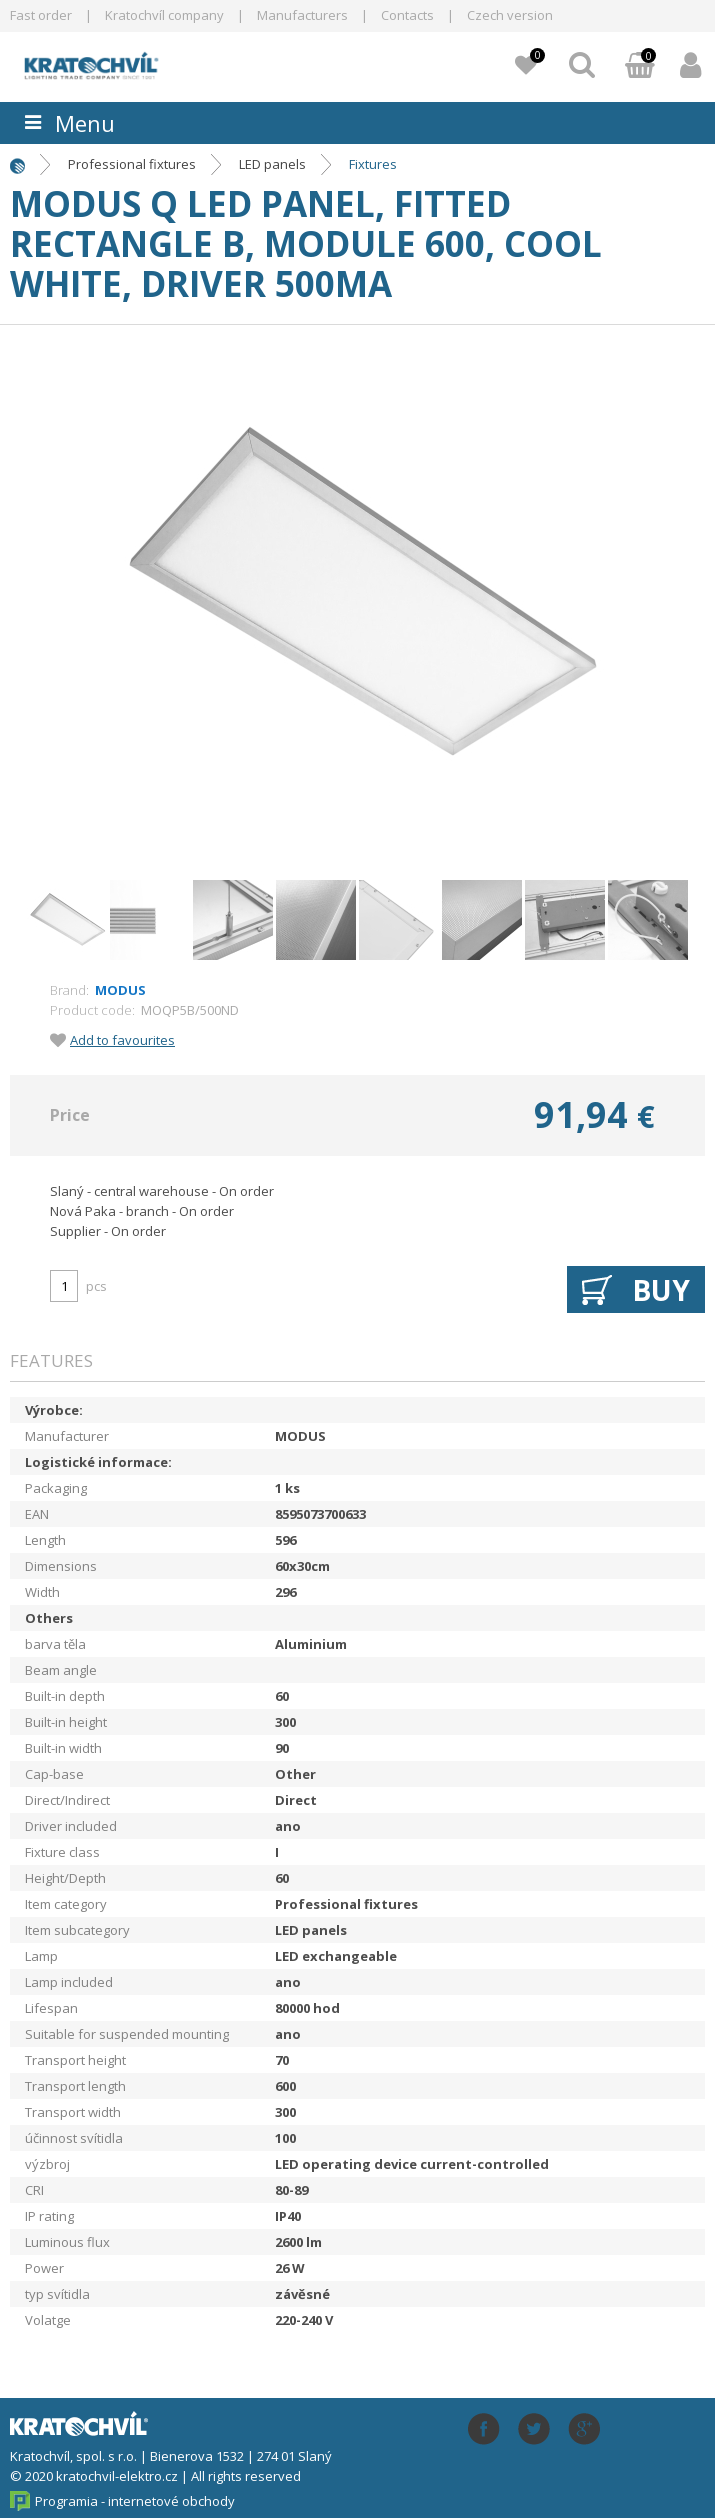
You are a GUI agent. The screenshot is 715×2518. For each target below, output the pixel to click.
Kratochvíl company (164, 15)
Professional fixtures (132, 164)
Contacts (407, 15)
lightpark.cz (125, 64)
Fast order (41, 15)
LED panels (272, 164)
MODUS (120, 990)
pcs (96, 1286)
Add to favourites (122, 1040)
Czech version (510, 15)
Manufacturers (302, 15)
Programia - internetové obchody (135, 2501)
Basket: (640, 67)
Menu (85, 123)
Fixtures (373, 164)
